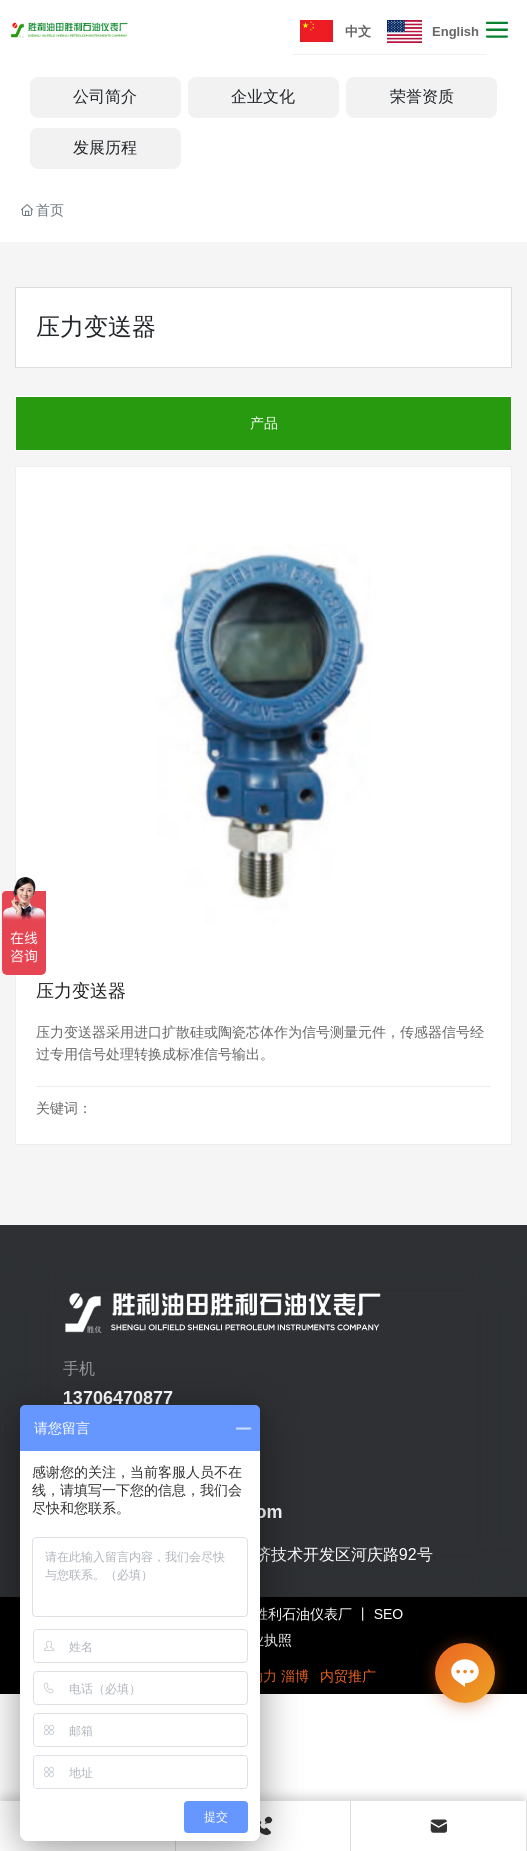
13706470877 (118, 1398)
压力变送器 (81, 991)
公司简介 (105, 96)
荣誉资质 (422, 96)
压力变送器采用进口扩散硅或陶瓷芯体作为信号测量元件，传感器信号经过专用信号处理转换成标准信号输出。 (260, 1043)
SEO (389, 1614)
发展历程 (105, 147)
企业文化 (263, 96)
